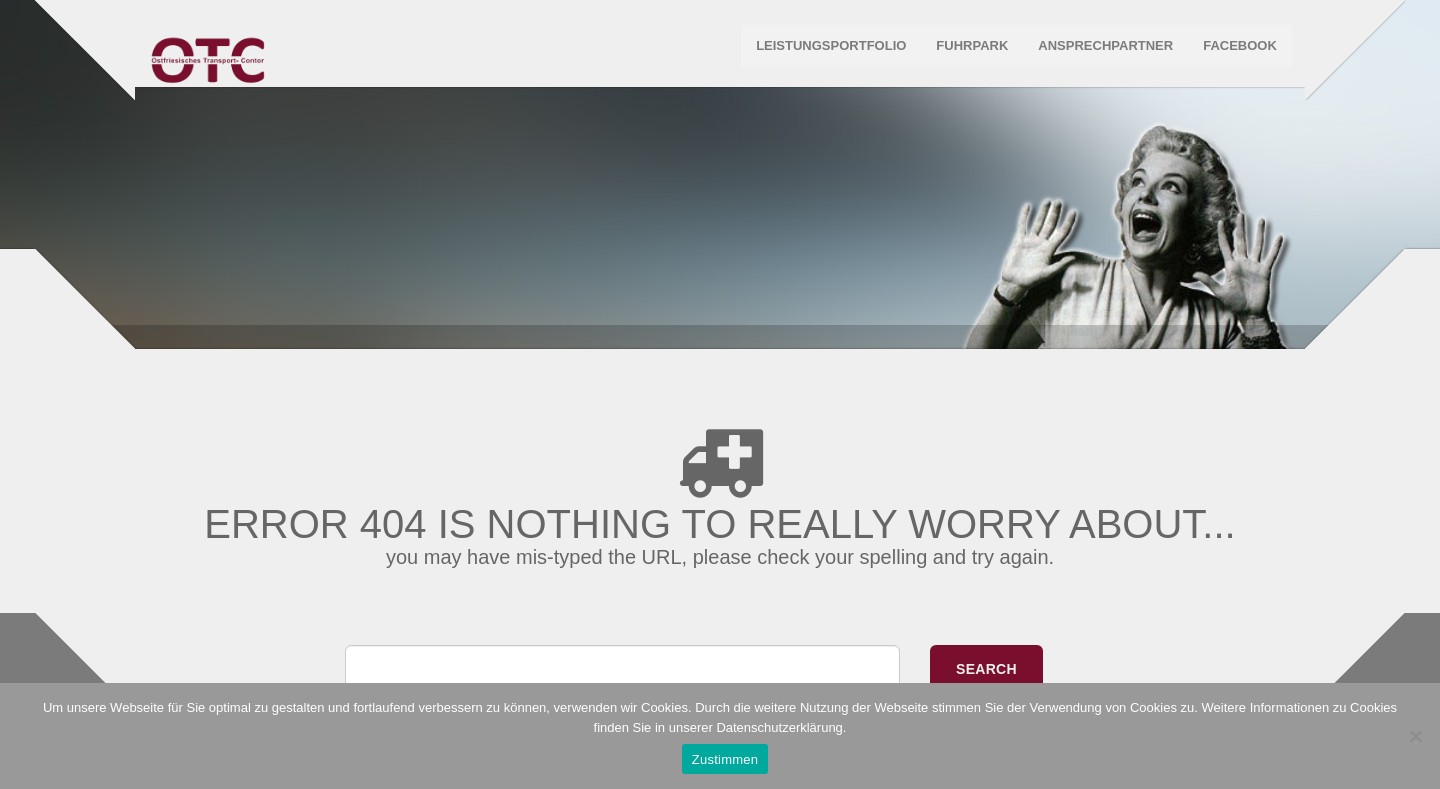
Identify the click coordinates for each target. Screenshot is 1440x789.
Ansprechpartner (1104, 49)
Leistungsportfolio (829, 49)
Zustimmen (725, 759)
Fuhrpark (971, 49)
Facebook (1238, 49)
